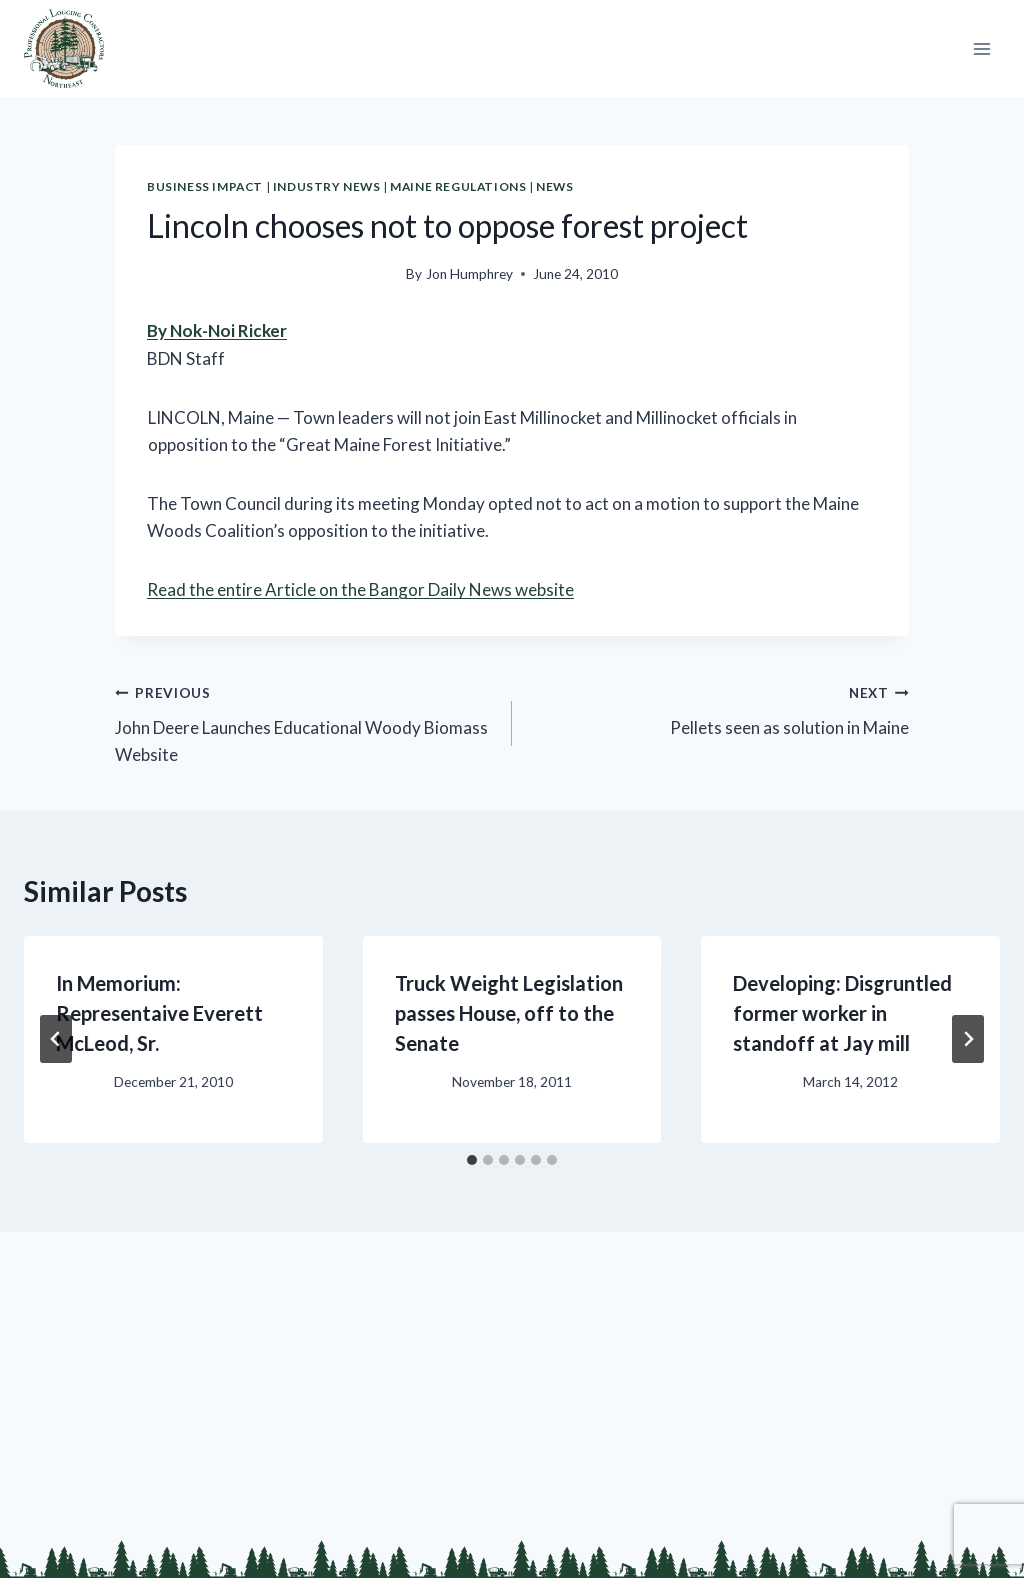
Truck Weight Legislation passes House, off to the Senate (509, 1013)
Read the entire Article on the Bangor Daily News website (360, 589)
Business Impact (205, 186)
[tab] (472, 1160)
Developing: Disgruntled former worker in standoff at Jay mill (842, 1013)
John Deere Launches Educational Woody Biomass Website (305, 721)
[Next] (968, 1039)
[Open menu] (981, 48)
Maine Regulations (458, 186)
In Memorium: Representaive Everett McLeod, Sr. (159, 1013)
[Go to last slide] (56, 1039)
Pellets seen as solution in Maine (719, 708)
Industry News (327, 186)
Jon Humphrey (469, 274)
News (554, 186)
